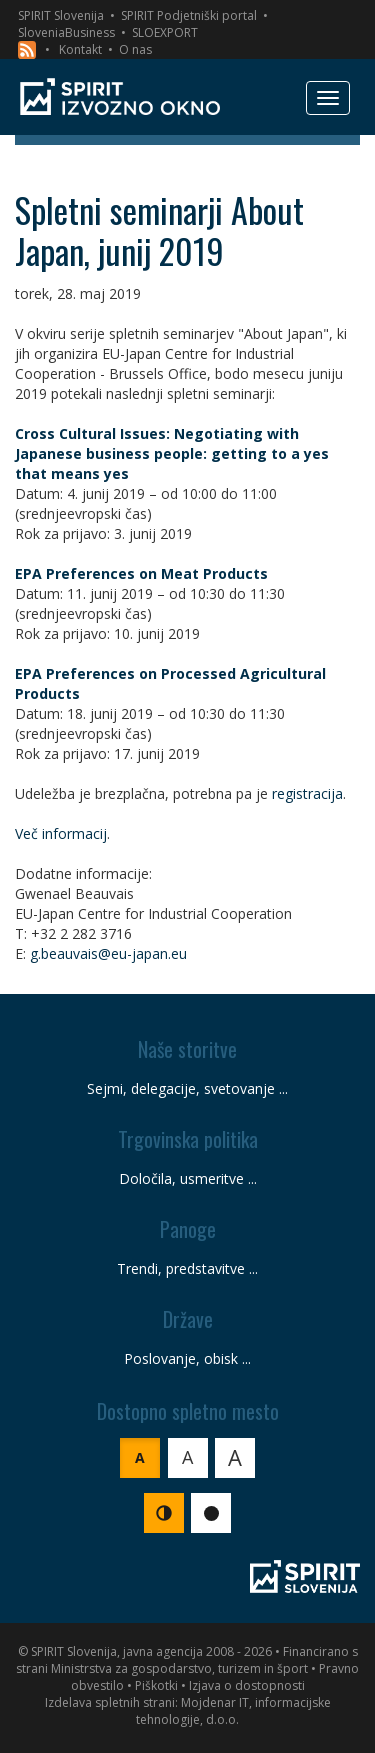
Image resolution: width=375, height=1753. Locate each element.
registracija (307, 793)
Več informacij (61, 833)
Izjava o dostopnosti (247, 1685)
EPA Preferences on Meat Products (141, 573)
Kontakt (80, 49)
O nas (135, 49)
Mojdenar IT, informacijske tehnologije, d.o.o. (233, 1711)
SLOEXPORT (165, 32)
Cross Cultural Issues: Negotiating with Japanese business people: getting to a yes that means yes (172, 453)
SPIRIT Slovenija (61, 15)
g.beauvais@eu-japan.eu (108, 953)
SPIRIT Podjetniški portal (189, 15)
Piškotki (156, 1685)
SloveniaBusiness (66, 32)
